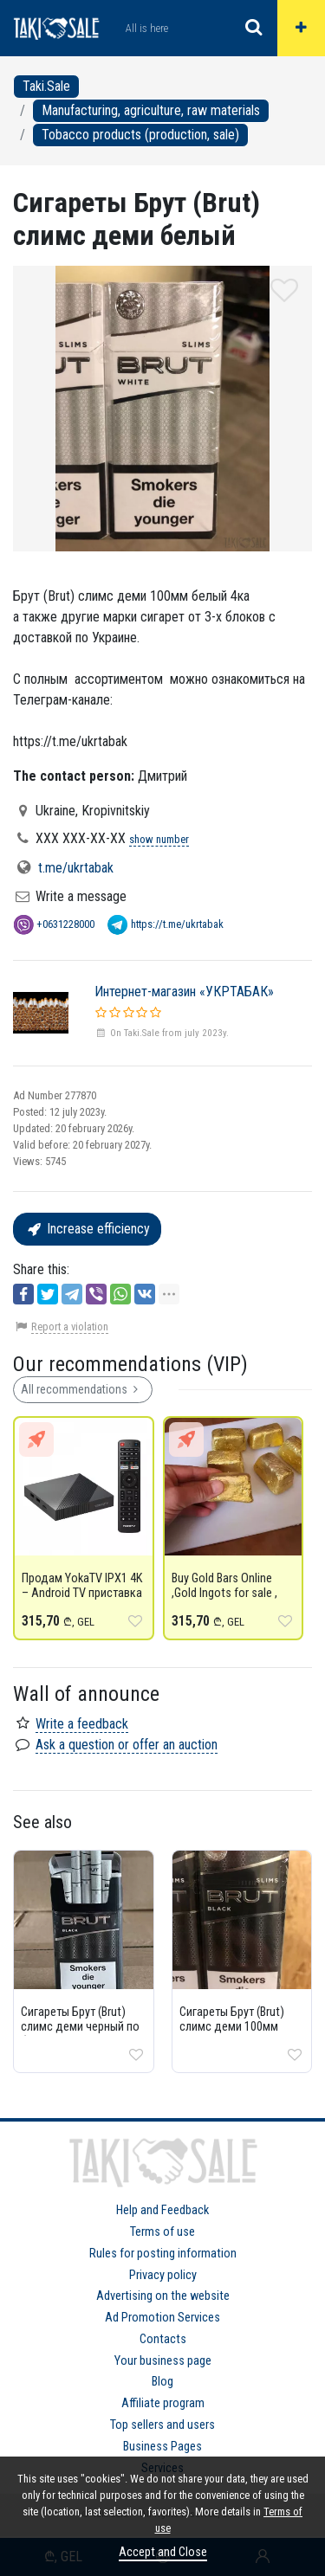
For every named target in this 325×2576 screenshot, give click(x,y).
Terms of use (162, 2232)
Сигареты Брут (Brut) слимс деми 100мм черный (231, 2027)
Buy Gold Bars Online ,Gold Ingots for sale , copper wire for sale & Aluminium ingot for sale (233, 1600)
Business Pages (162, 2446)
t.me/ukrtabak (76, 868)
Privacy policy (163, 2275)
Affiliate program (163, 2403)
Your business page (162, 2361)
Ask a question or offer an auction (127, 1744)
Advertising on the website (163, 2296)
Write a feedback (82, 1724)
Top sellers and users (162, 2425)
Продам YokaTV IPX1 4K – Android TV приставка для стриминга (82, 1593)
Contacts (163, 2339)
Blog (162, 2381)
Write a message (81, 896)
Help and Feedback (162, 2210)
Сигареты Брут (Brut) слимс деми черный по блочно (80, 2027)
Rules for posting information (163, 2253)
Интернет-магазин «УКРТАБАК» (184, 991)
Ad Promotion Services (162, 2317)
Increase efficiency (87, 1228)
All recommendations (83, 1389)
